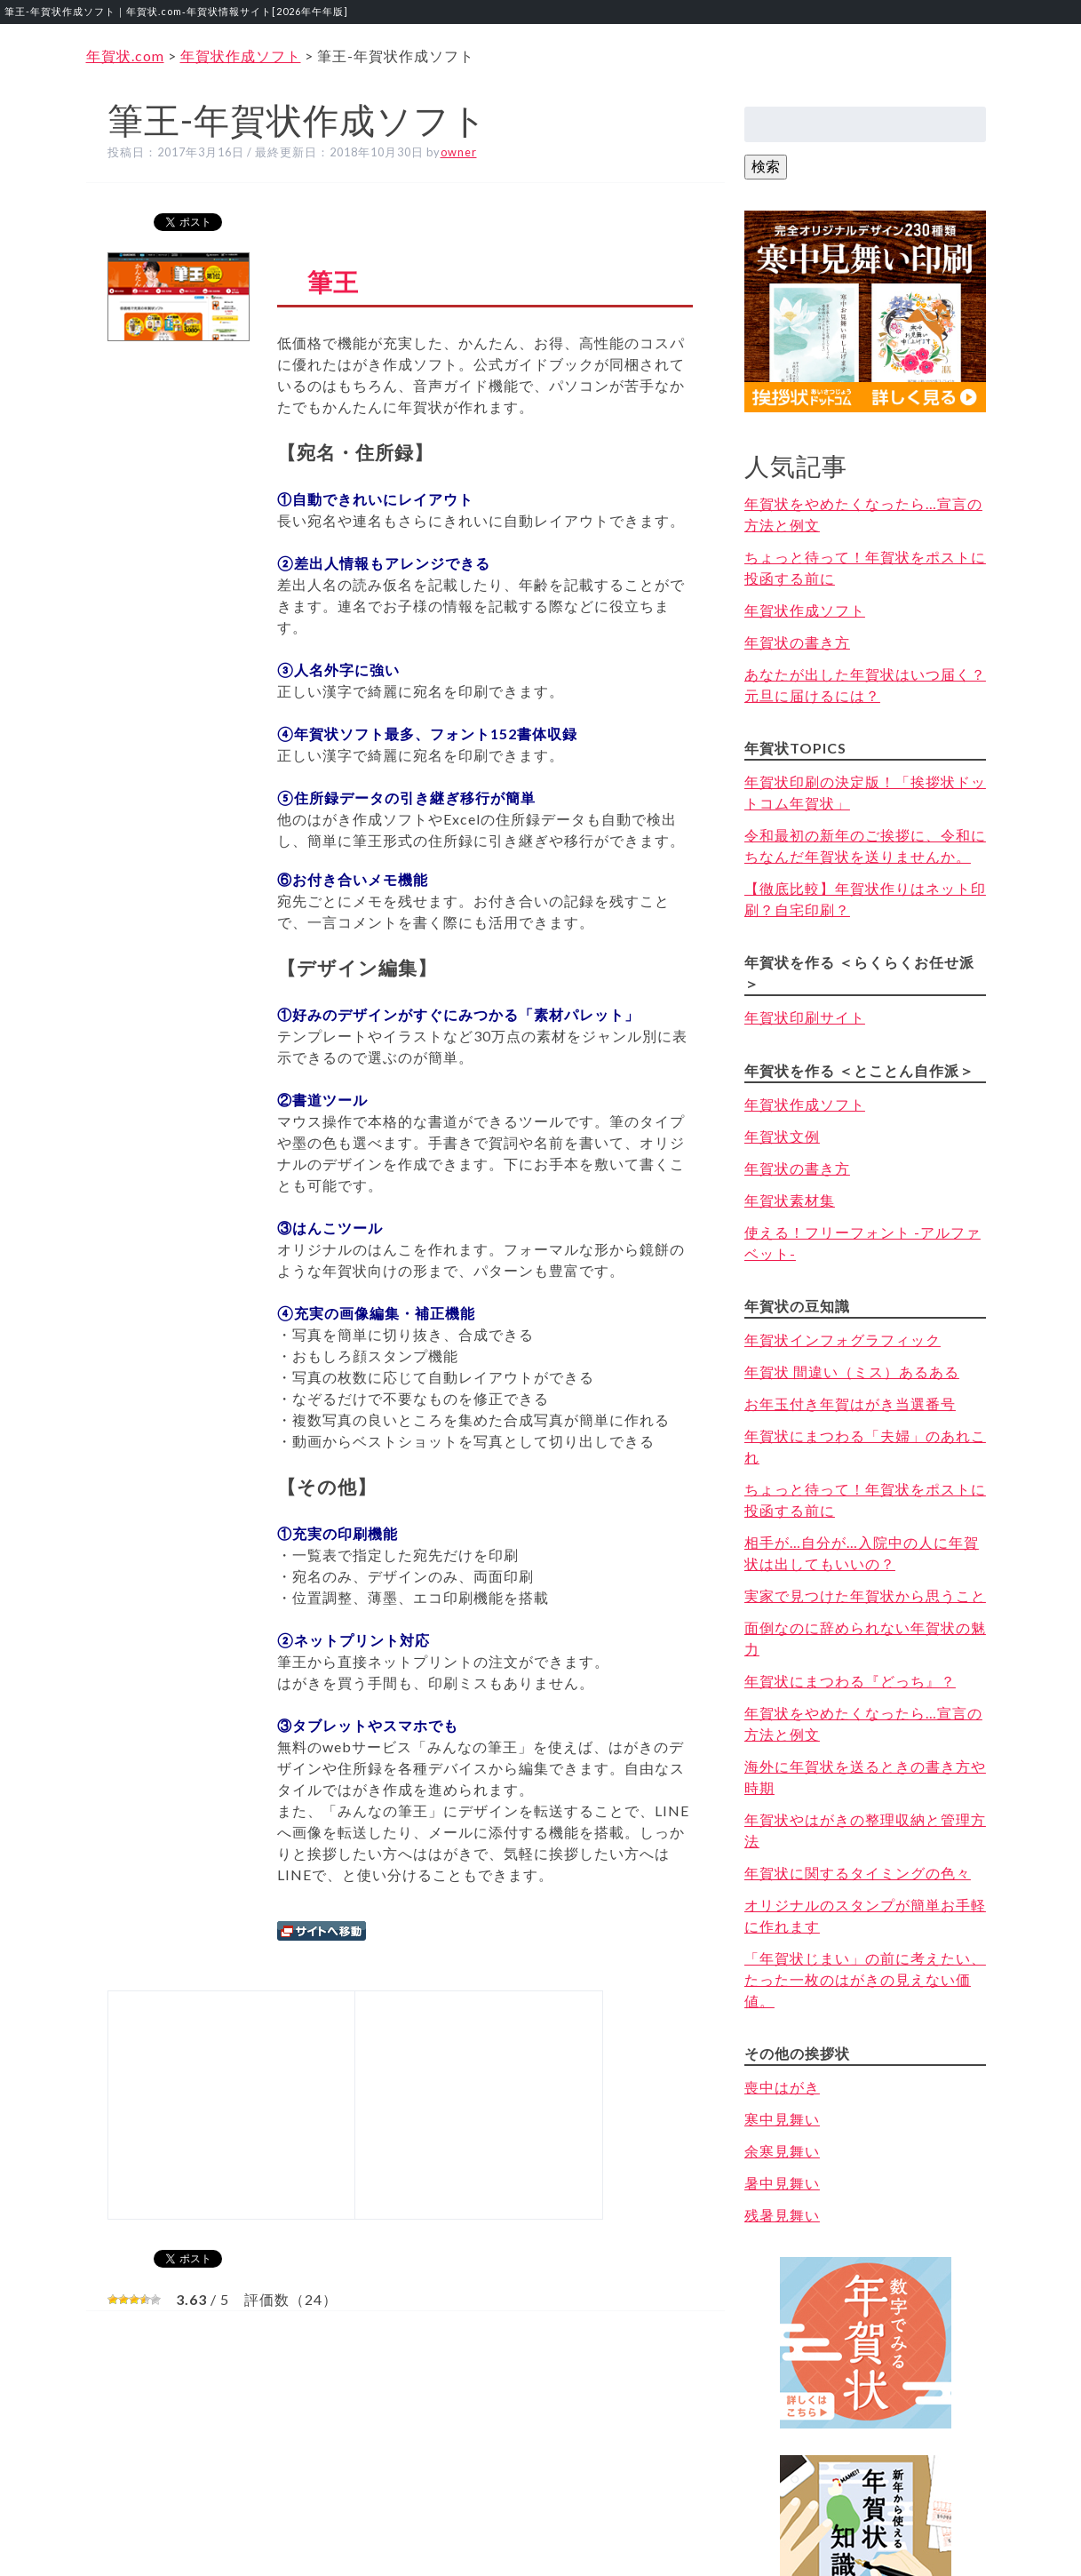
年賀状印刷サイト (804, 1017)
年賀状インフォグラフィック (842, 1339)
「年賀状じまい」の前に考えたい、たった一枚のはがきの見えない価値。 (865, 1979)
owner (459, 152)
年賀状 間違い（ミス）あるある (851, 1371)
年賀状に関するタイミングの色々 (857, 1872)
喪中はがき (782, 2086)
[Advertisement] (228, 2102)
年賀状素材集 (789, 1200)
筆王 (333, 282)
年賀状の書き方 (797, 642)
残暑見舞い (782, 2214)
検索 (765, 165)
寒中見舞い (782, 2118)
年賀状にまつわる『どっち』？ (850, 1680)
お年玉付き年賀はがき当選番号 (850, 1403)
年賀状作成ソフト (804, 610)
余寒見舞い (782, 2150)
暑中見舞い (782, 2182)
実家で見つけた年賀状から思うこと (865, 1595)
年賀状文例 (782, 1136)
